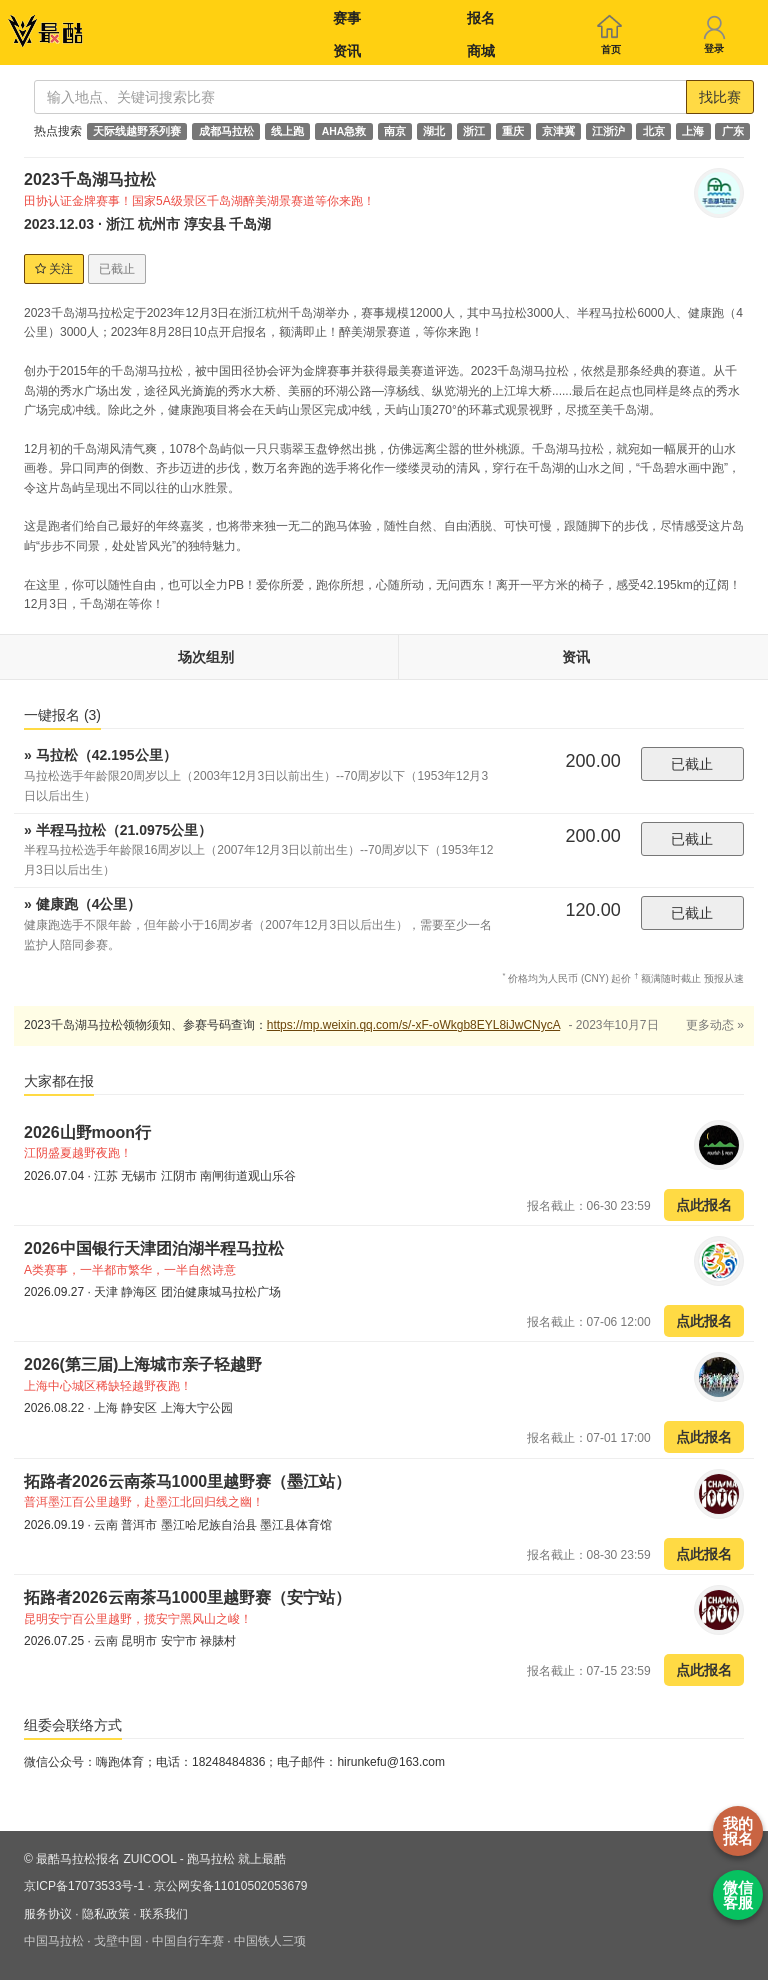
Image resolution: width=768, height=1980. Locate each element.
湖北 (434, 131)
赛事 (347, 18)
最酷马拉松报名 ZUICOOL (106, 1859)
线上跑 (287, 131)
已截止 (692, 764)
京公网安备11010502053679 (230, 1886)
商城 (481, 51)
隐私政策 (106, 1914)
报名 (481, 18)
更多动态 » (715, 1025)
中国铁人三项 (270, 1941)
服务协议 (48, 1914)
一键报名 (62, 715)
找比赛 (720, 97)
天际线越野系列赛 (137, 131)
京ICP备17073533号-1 (84, 1886)
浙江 (474, 131)
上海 (693, 131)
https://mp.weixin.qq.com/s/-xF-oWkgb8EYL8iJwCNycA (413, 1025)
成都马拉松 (226, 131)
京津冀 (558, 131)
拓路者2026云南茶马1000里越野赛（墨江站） (187, 1481)
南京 (395, 131)
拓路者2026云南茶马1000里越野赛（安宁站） (187, 1597)
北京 (654, 131)
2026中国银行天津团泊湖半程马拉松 (154, 1248)
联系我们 (164, 1914)
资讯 (347, 51)
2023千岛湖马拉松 (90, 179)
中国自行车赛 (188, 1941)
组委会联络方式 (73, 1725)
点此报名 (704, 1205)
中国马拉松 (54, 1941)
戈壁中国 (118, 1941)
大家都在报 (59, 1081)
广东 (733, 131)
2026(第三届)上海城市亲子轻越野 (143, 1364)
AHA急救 (344, 131)
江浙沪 (608, 131)
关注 (54, 269)
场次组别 (206, 657)
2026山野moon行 (87, 1132)
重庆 (513, 131)
